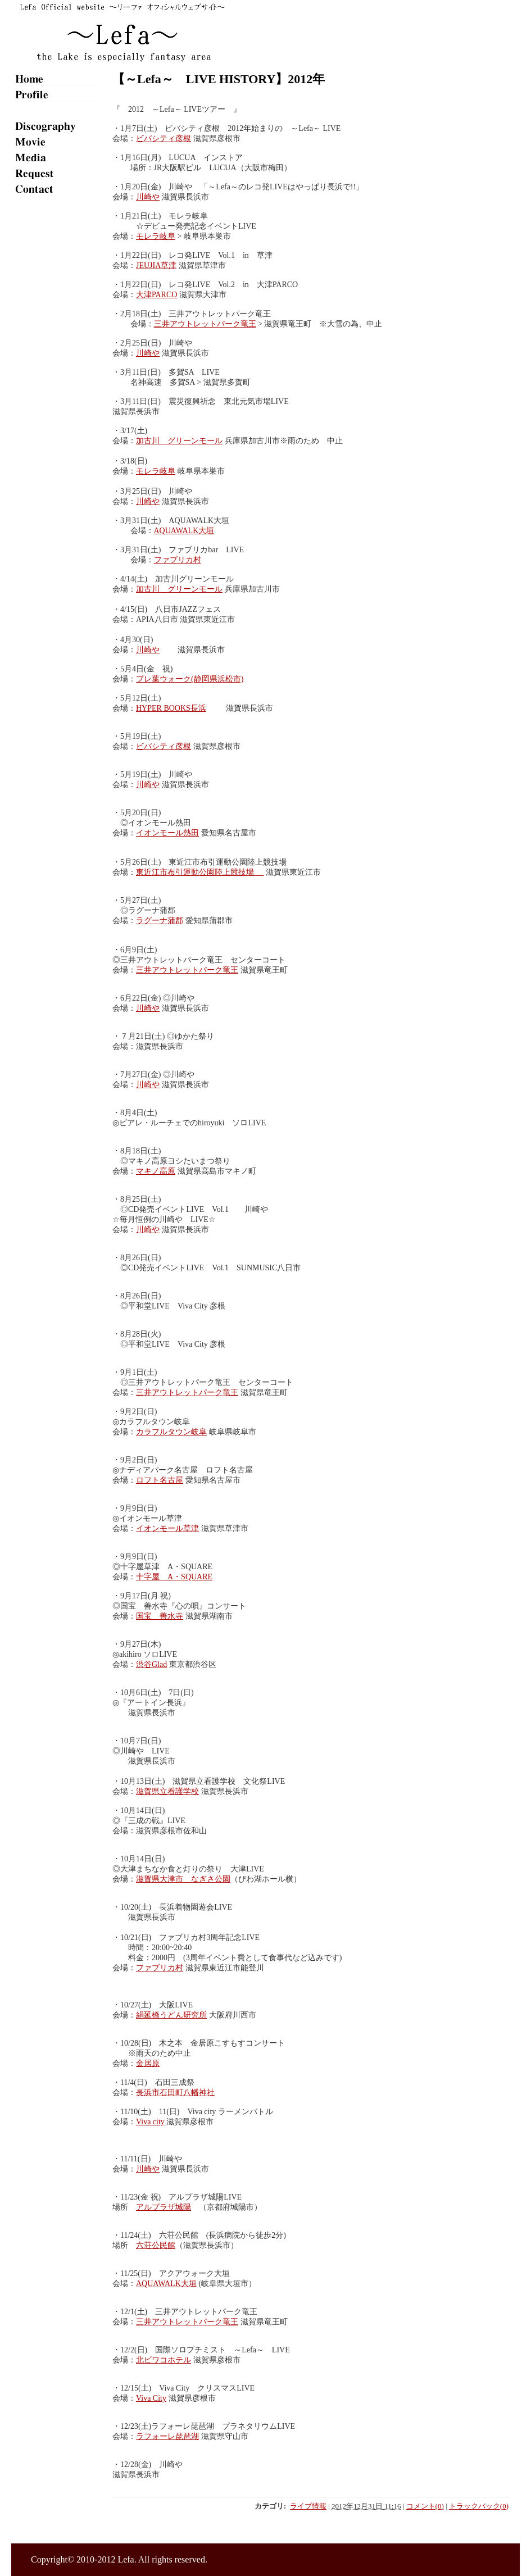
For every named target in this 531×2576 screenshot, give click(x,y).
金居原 (148, 2063)
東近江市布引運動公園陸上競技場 (200, 872)
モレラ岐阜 (155, 236)
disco (56, 126)
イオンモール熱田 (167, 833)
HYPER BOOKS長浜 (171, 708)
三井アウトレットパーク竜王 (205, 324)
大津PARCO (156, 294)
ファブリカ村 (177, 560)
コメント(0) (425, 2506)
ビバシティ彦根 (163, 138)
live (56, 110)
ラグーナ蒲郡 (159, 920)
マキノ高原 (155, 1171)
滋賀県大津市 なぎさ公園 (183, 1879)
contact (56, 189)
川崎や (148, 197)
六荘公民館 (155, 2245)
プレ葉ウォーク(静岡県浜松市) (189, 679)
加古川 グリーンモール (179, 441)
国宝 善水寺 (159, 1616)
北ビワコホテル (163, 2360)
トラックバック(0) (479, 2506)
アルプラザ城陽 (163, 2207)
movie (56, 141)
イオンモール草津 (167, 1528)
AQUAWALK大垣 (184, 530)
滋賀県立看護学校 (167, 1791)
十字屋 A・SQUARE (174, 1577)
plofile (56, 94)
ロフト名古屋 (159, 1480)
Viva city (150, 2122)
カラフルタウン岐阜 (171, 1432)
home (56, 79)
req (56, 173)
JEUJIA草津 (156, 265)
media (56, 157)
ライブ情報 (308, 2506)
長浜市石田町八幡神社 (175, 2092)
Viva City (151, 2398)
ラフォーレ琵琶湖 (167, 2436)
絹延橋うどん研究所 (171, 2015)
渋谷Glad (151, 1664)
